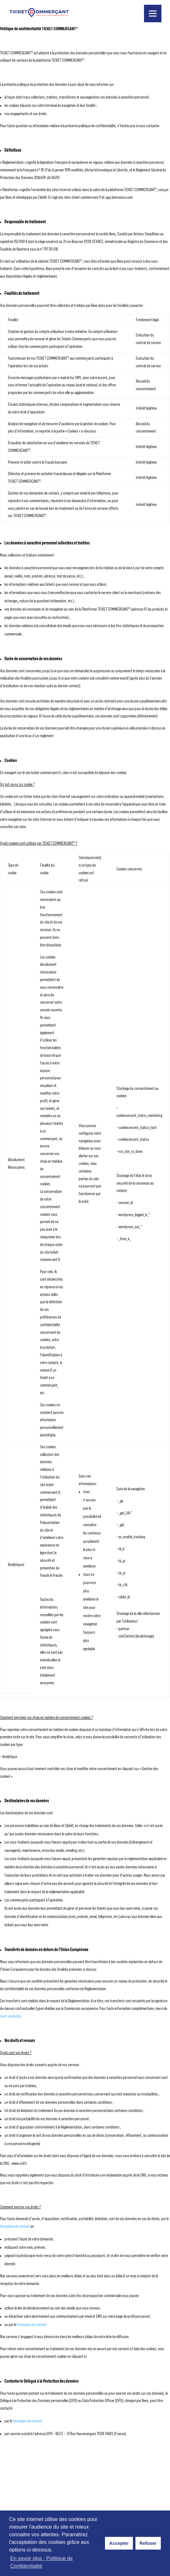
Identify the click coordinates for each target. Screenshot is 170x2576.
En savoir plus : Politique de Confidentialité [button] (41, 2562)
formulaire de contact (15, 2226)
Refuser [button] (148, 2543)
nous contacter (10, 2016)
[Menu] (152, 13)
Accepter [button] (119, 2543)
